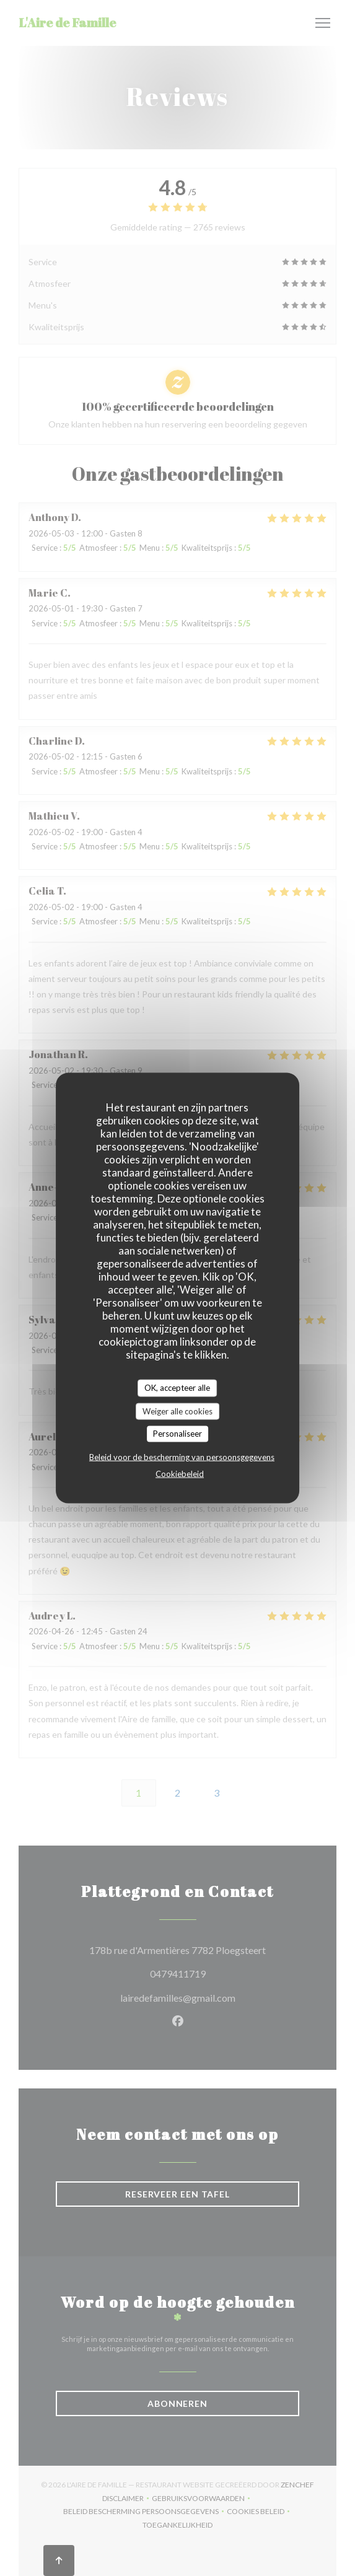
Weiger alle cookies (177, 1411)
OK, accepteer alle (177, 1388)
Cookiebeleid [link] (180, 1473)
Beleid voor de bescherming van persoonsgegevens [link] (181, 1456)
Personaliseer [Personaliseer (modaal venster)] (177, 1434)
